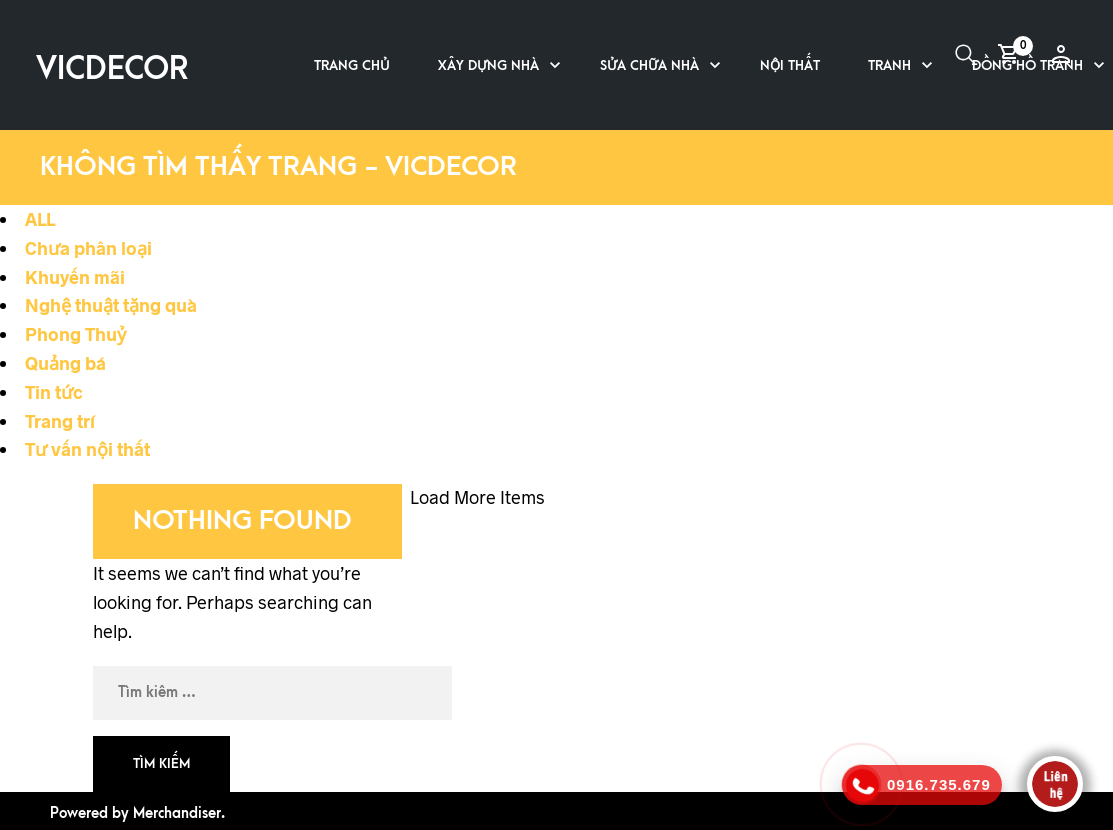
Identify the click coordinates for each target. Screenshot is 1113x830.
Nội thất (790, 65)
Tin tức (54, 392)
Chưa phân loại (88, 248)
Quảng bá (65, 363)
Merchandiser (177, 813)
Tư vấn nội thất (87, 449)
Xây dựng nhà (488, 65)
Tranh (889, 65)
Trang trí (60, 421)
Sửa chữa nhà (649, 65)
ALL (40, 219)
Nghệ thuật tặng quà (111, 305)
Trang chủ (352, 65)
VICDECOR (112, 69)
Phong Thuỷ (75, 334)
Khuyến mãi (75, 277)
